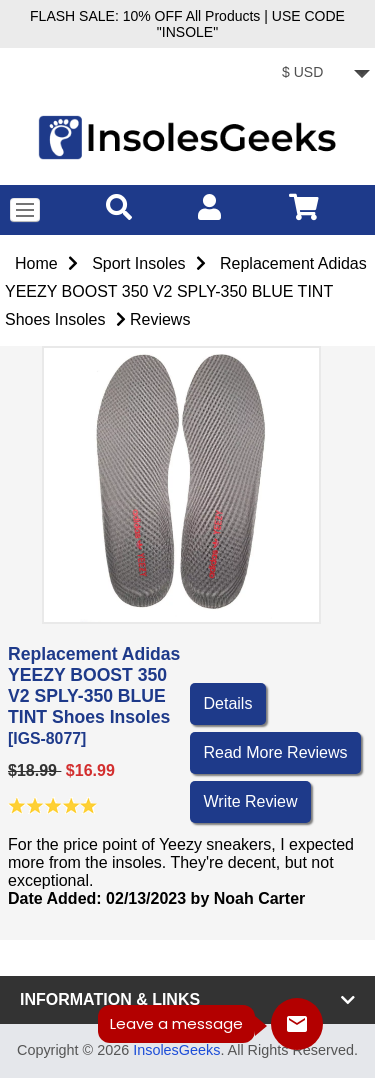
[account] (209, 206)
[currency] (322, 74)
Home (36, 263)
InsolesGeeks (176, 1050)
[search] (119, 206)
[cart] (304, 206)
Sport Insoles (138, 263)
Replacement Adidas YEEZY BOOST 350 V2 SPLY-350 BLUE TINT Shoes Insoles (186, 291)
